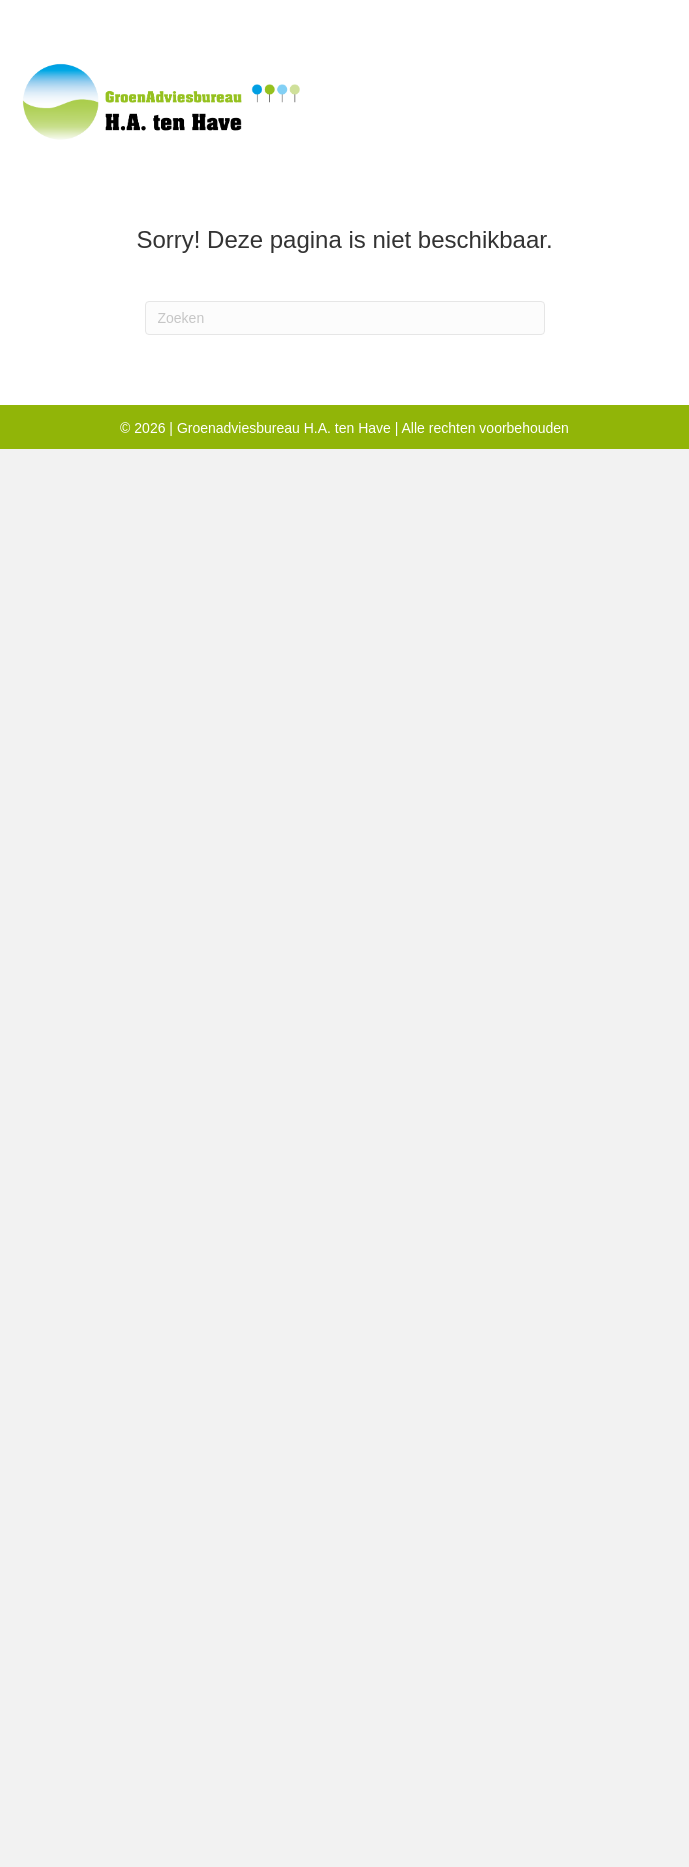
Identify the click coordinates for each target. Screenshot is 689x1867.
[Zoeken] (345, 318)
